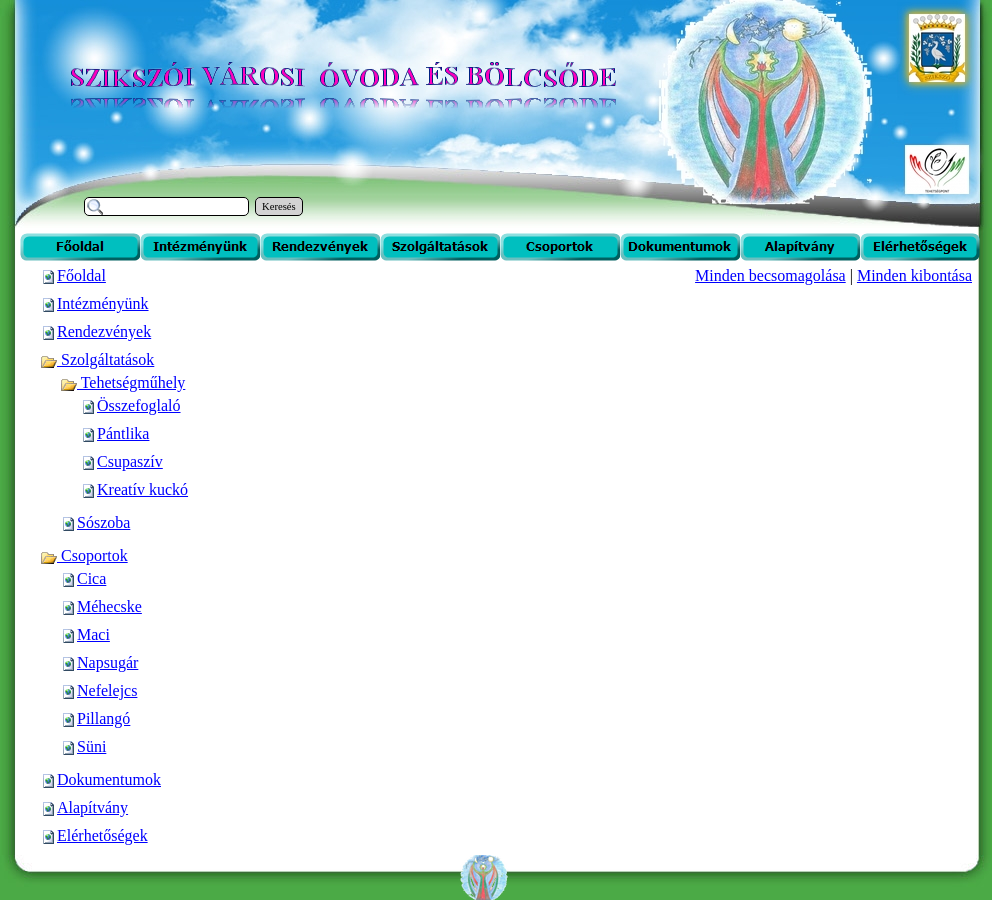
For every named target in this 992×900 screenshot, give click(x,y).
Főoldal (81, 275)
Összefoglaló (139, 405)
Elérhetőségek (102, 835)
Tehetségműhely (122, 382)
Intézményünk (103, 303)
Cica (91, 578)
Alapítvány (92, 807)
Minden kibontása (914, 275)
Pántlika (123, 433)
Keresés (279, 206)
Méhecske (109, 606)
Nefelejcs (107, 690)
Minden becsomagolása (770, 275)
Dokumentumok (109, 779)
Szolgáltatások (97, 359)
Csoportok (84, 555)
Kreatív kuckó (142, 489)
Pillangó (103, 718)
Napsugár (107, 662)
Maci (93, 634)
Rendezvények (104, 331)
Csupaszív (130, 461)
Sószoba (103, 522)
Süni (91, 746)
